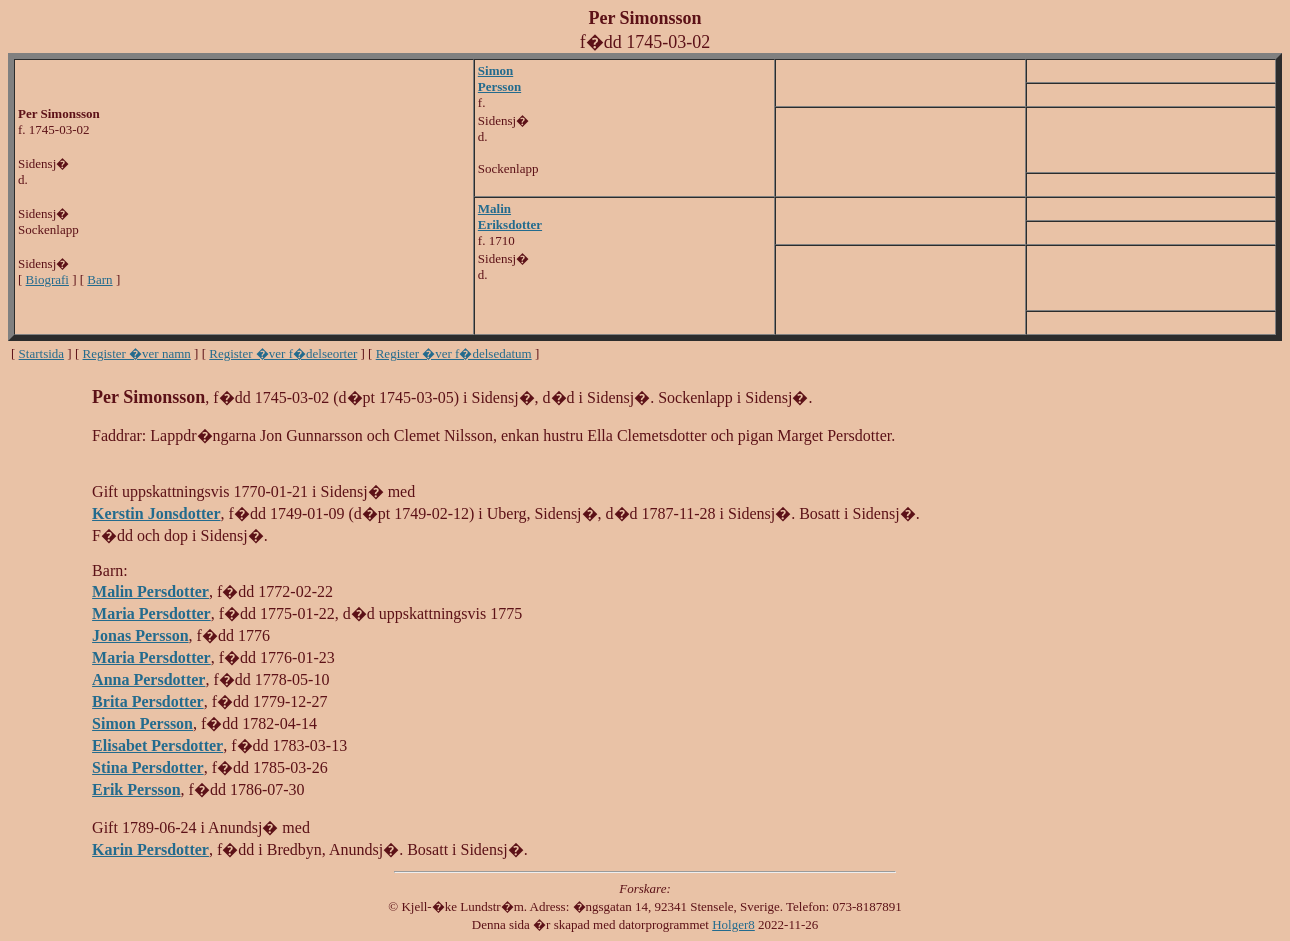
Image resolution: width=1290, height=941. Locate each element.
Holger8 (733, 924)
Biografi (47, 279)
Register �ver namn (137, 353)
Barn (99, 279)
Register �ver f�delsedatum (454, 353)
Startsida (42, 353)
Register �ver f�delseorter (283, 353)
